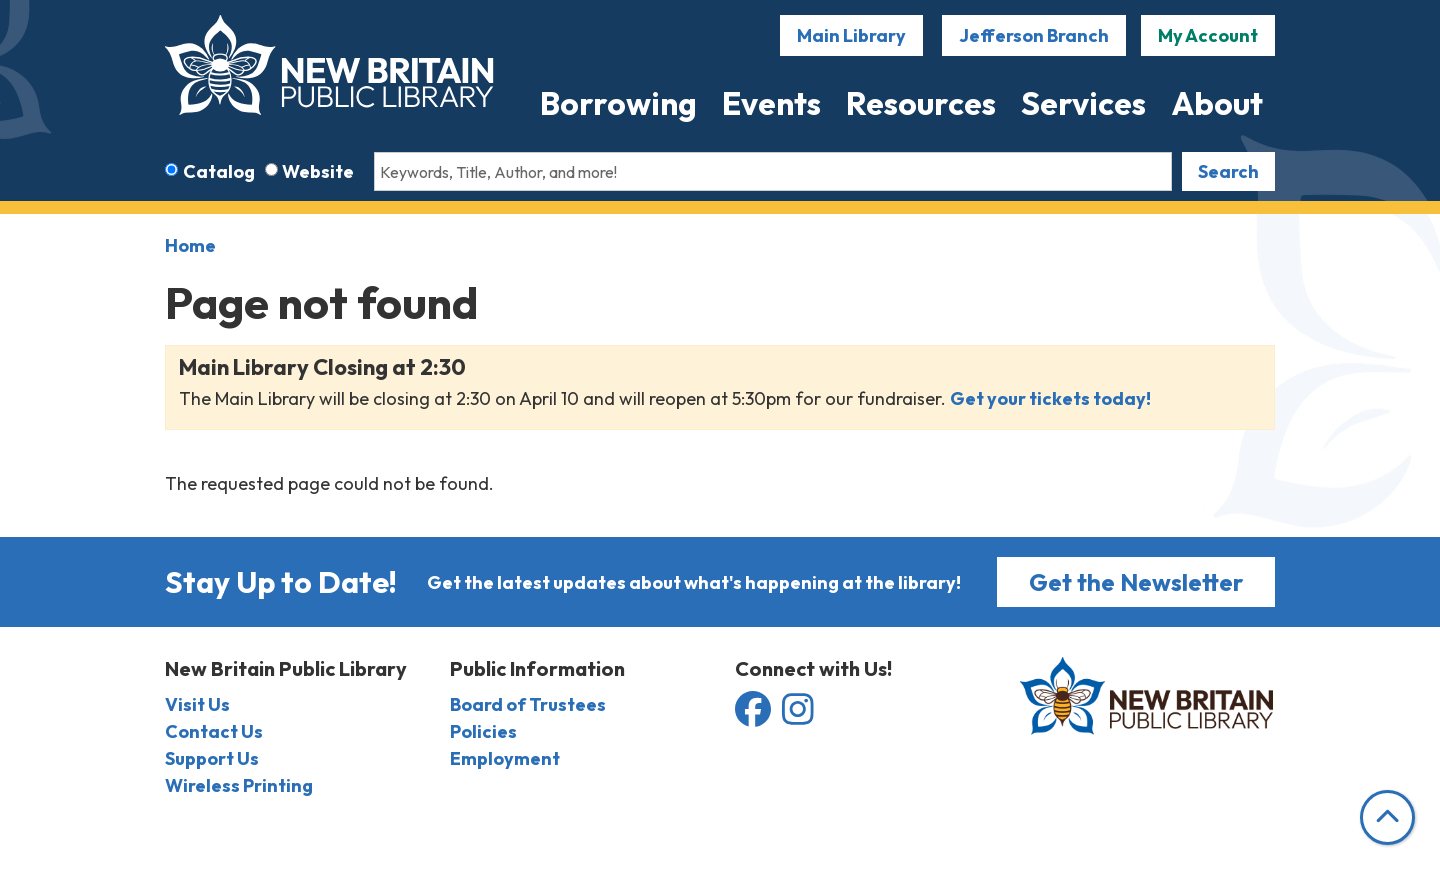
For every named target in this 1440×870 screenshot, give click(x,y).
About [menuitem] (1217, 103)
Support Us (212, 758)
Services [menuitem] (1083, 103)
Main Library (851, 35)
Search (1228, 171)
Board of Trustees (528, 704)
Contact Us (214, 731)
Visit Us (197, 704)
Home (190, 245)
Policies (483, 731)
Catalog (219, 171)
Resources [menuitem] (921, 103)
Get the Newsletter (1136, 582)
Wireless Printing (239, 785)
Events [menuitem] (771, 103)
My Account (1208, 35)
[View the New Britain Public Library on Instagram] (798, 716)
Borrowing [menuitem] (618, 103)
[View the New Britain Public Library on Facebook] (754, 716)
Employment (505, 758)
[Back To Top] (1387, 817)
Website (318, 171)
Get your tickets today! (1052, 398)
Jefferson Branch (1034, 35)
